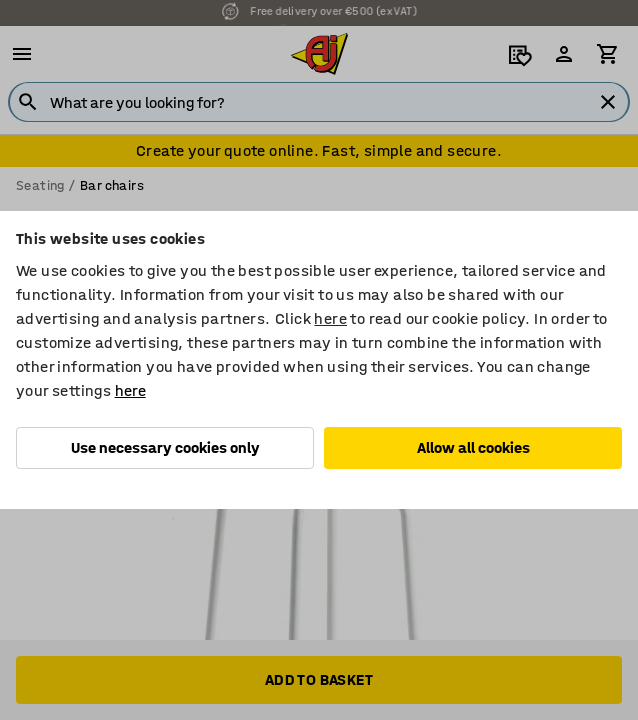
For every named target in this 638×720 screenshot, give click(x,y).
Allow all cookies (473, 447)
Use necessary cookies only (165, 447)
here (330, 318)
